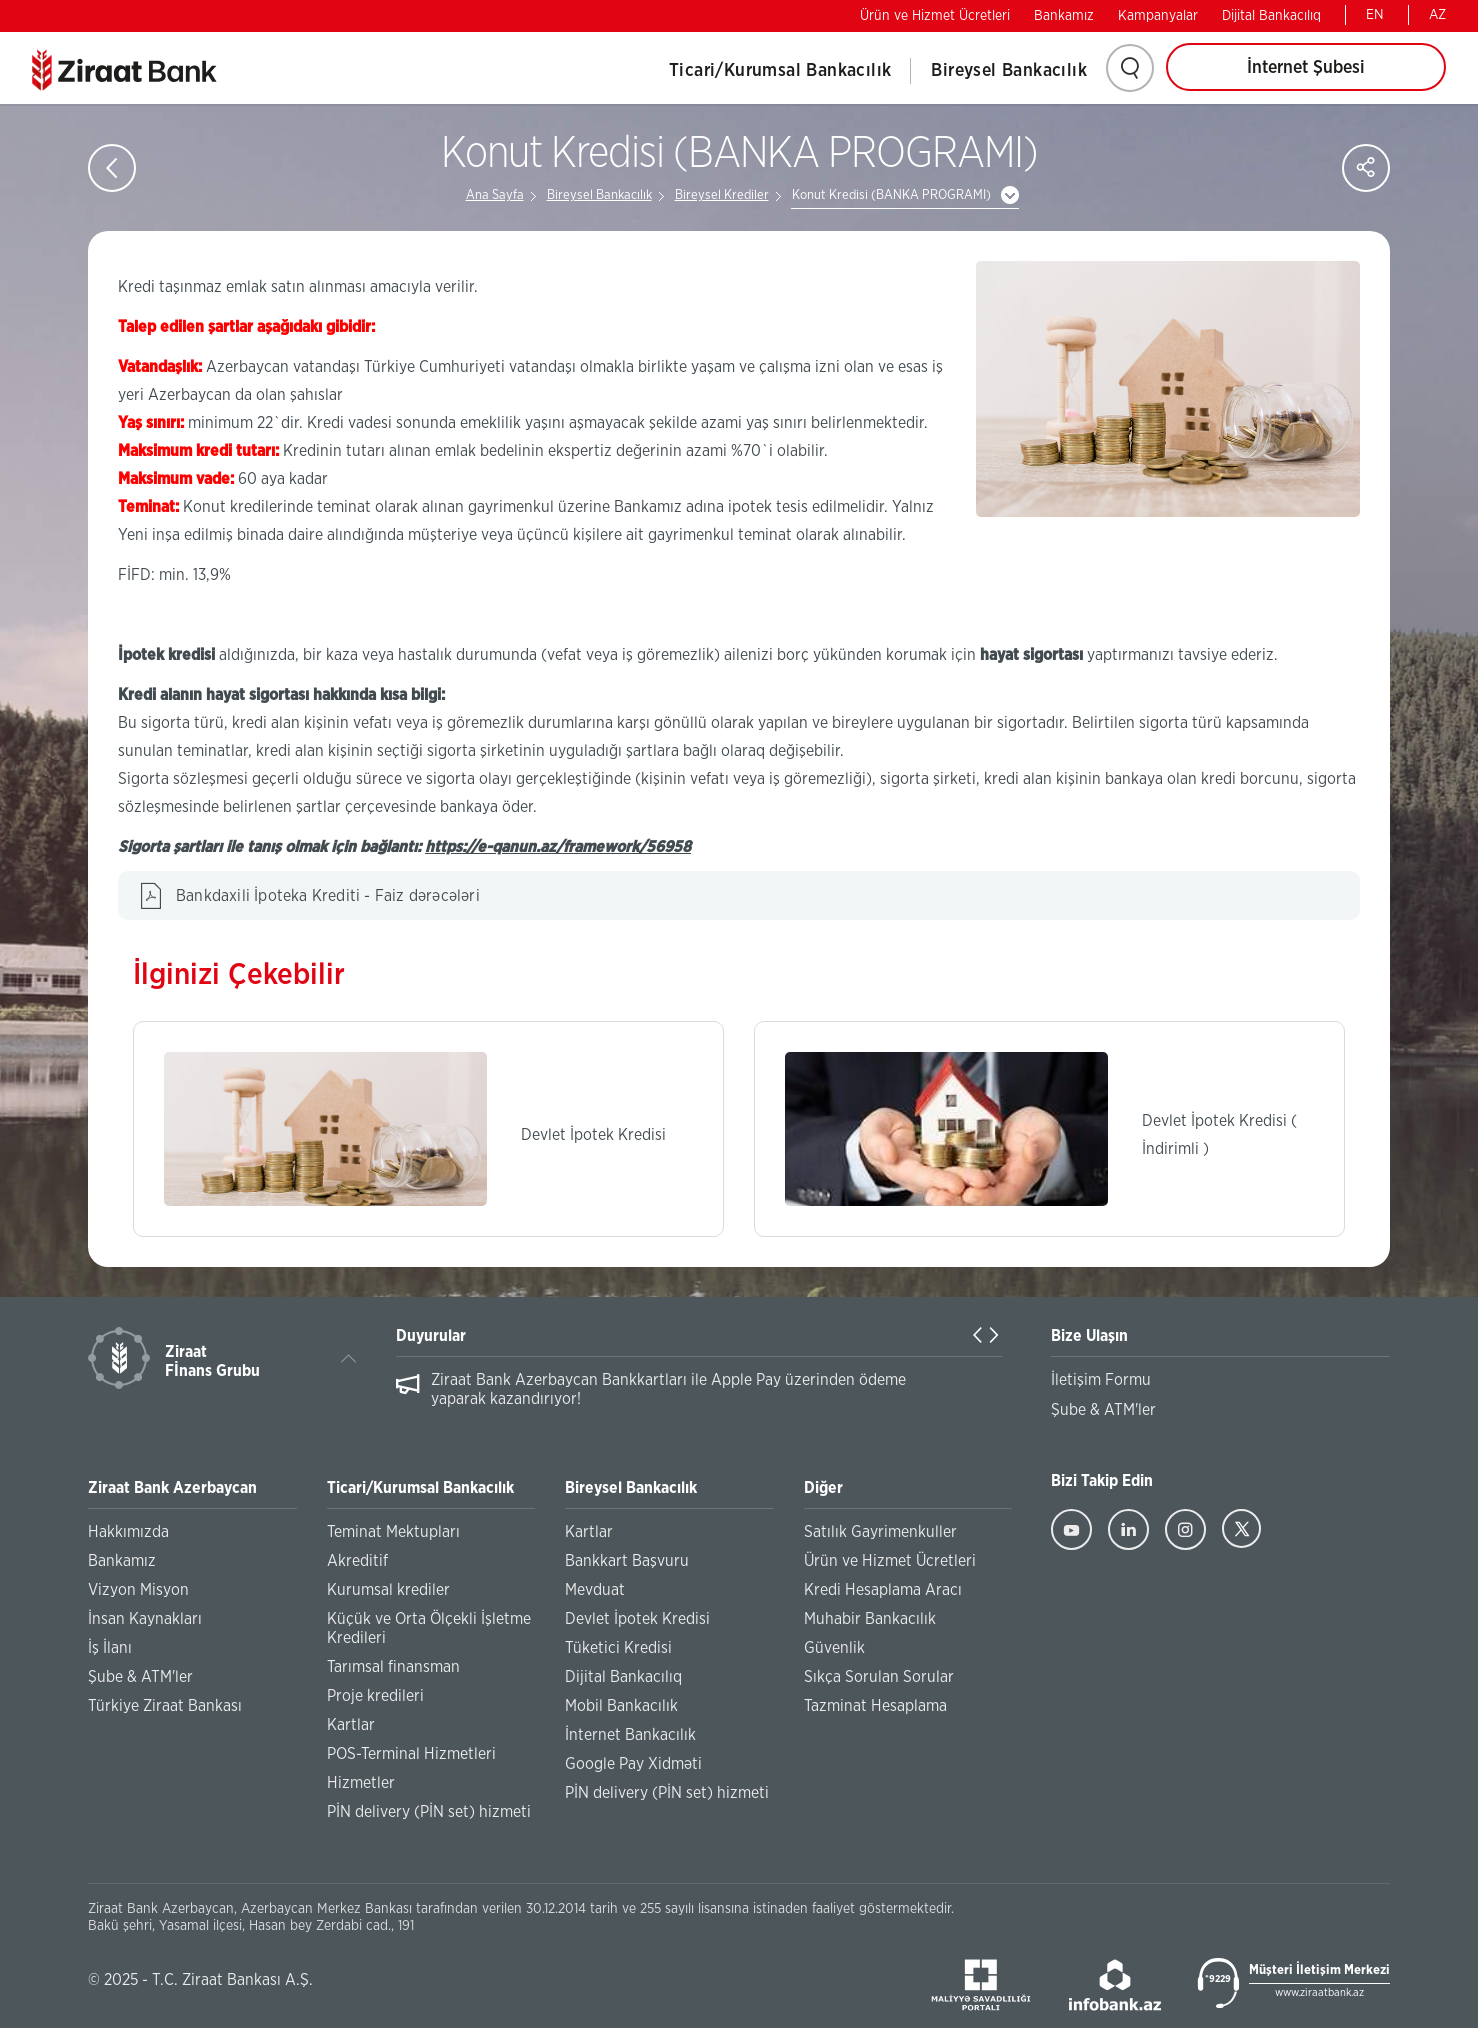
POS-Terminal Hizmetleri (411, 1754)
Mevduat (595, 1590)
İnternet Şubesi (1306, 68)
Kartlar (351, 1725)
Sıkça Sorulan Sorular (879, 1677)
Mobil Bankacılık (621, 1706)
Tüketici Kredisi (618, 1648)
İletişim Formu (1101, 1380)
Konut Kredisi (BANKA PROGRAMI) (891, 195)
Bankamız (1064, 16)
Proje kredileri (375, 1696)
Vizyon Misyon (138, 1590)
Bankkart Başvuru (627, 1561)
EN (1375, 15)
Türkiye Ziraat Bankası (165, 1706)
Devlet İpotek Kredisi (637, 1619)
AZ (1437, 15)
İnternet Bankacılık (630, 1735)
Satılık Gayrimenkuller (880, 1532)
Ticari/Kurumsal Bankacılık (780, 71)
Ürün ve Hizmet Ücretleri (935, 16)
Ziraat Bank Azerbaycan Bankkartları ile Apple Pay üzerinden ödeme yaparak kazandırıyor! (668, 1389)
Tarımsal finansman (393, 1667)
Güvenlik (834, 1648)
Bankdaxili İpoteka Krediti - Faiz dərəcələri (328, 896)
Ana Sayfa (495, 195)
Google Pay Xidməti (633, 1764)
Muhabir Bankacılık (870, 1619)
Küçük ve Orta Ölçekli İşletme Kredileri (429, 1628)
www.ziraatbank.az (1319, 1992)
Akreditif (357, 1561)
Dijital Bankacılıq (1271, 16)
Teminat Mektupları (393, 1532)
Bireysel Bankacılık (1009, 71)
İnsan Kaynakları (145, 1619)
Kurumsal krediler (388, 1590)
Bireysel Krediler (722, 195)
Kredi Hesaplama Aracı (883, 1590)
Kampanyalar (1158, 16)
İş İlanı (110, 1648)
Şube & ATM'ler (140, 1677)
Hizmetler (361, 1783)
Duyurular (431, 1336)
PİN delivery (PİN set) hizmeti (429, 1812)
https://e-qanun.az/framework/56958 (558, 847)
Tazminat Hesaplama (875, 1706)
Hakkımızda (128, 1532)
